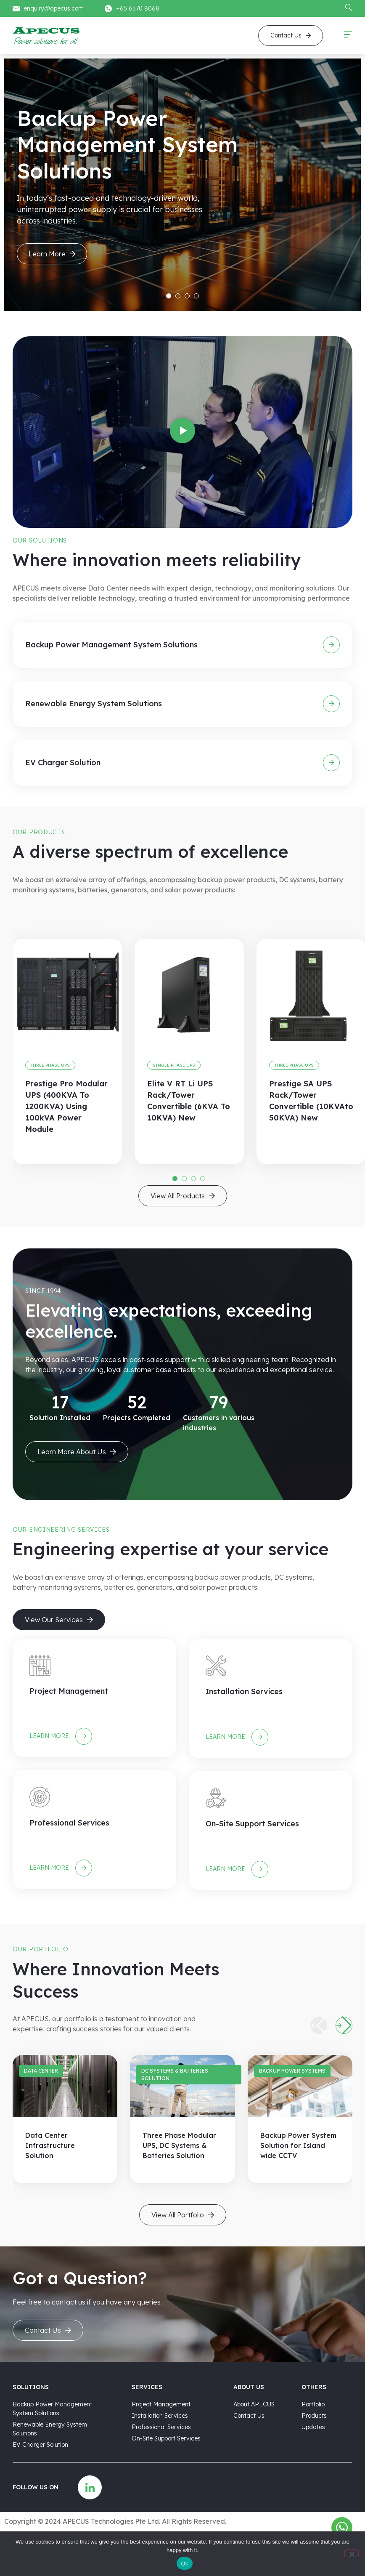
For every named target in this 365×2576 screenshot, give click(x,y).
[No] (351, 2553)
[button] (182, 432)
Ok (184, 2563)
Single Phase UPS (174, 1065)
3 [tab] (187, 295)
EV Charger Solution (63, 762)
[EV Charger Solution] (331, 762)
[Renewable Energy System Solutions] (331, 703)
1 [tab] (168, 295)
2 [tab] (177, 295)
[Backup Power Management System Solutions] (331, 644)
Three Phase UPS (50, 1065)
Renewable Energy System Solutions (93, 703)
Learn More (52, 254)
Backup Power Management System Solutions (111, 644)
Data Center (41, 2071)
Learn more (57, 1736)
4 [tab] (196, 295)
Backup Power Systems (292, 2071)
